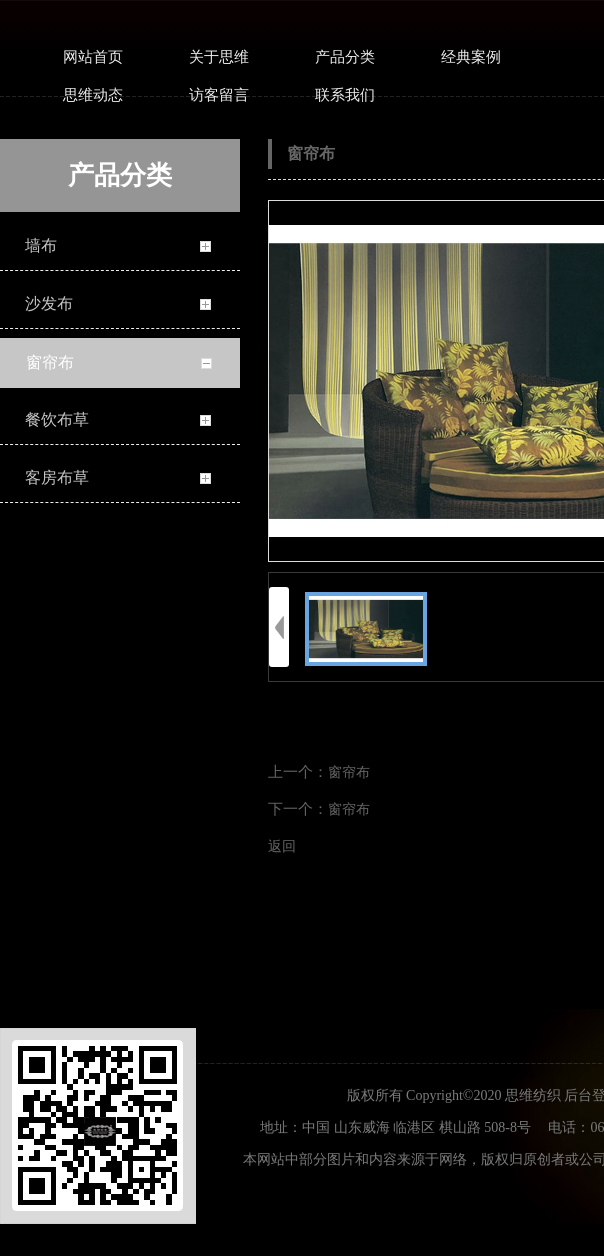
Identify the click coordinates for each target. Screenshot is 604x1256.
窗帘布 (349, 772)
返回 (282, 846)
